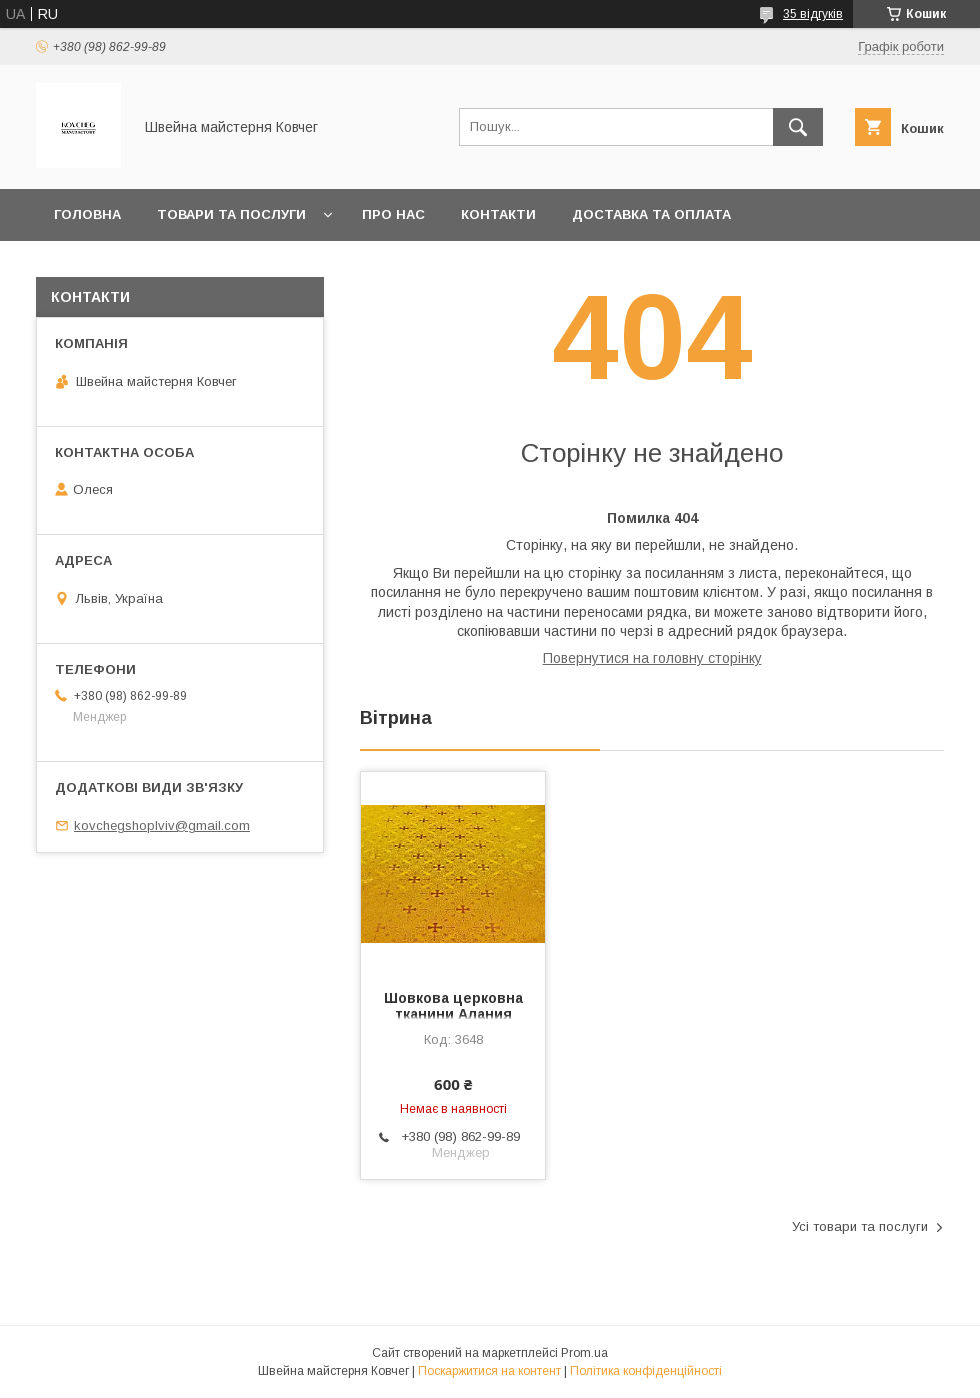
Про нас (393, 214)
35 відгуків (813, 14)
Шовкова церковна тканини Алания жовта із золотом (453, 1014)
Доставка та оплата (651, 214)
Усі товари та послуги (860, 1226)
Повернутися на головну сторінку (652, 658)
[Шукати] (798, 127)
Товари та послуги (231, 214)
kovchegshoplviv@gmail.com (162, 825)
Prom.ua (584, 1353)
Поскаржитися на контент (489, 1371)
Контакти (498, 214)
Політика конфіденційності (646, 1371)
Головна (87, 214)
